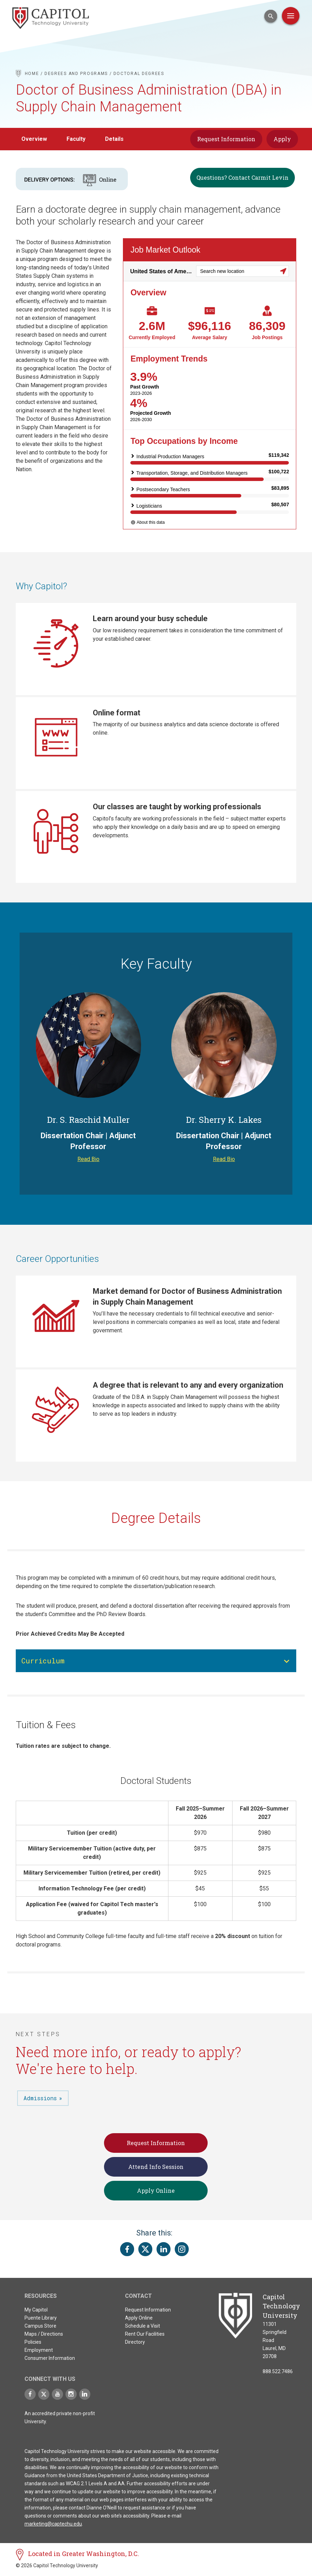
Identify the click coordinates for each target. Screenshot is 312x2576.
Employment (39, 2353)
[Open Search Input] (270, 16)
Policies (33, 2345)
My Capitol (36, 2312)
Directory (135, 2345)
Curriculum (42, 1663)
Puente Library (41, 2320)
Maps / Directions (44, 2337)
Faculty (76, 139)
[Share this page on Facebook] (127, 2252)
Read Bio (88, 1162)
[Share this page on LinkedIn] (164, 2252)
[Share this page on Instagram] (182, 2252)
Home (32, 73)
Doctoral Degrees (138, 73)
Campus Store (40, 2328)
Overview (34, 139)
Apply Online (156, 2193)
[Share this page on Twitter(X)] (145, 2252)
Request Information (226, 139)
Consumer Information (50, 2361)
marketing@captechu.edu (53, 2526)
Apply (282, 139)
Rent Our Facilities (145, 2337)
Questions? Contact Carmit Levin (242, 177)
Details (114, 139)
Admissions (40, 2100)
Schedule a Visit (142, 2328)
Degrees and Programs (76, 73)
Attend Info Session (155, 2169)
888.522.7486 (278, 2374)
